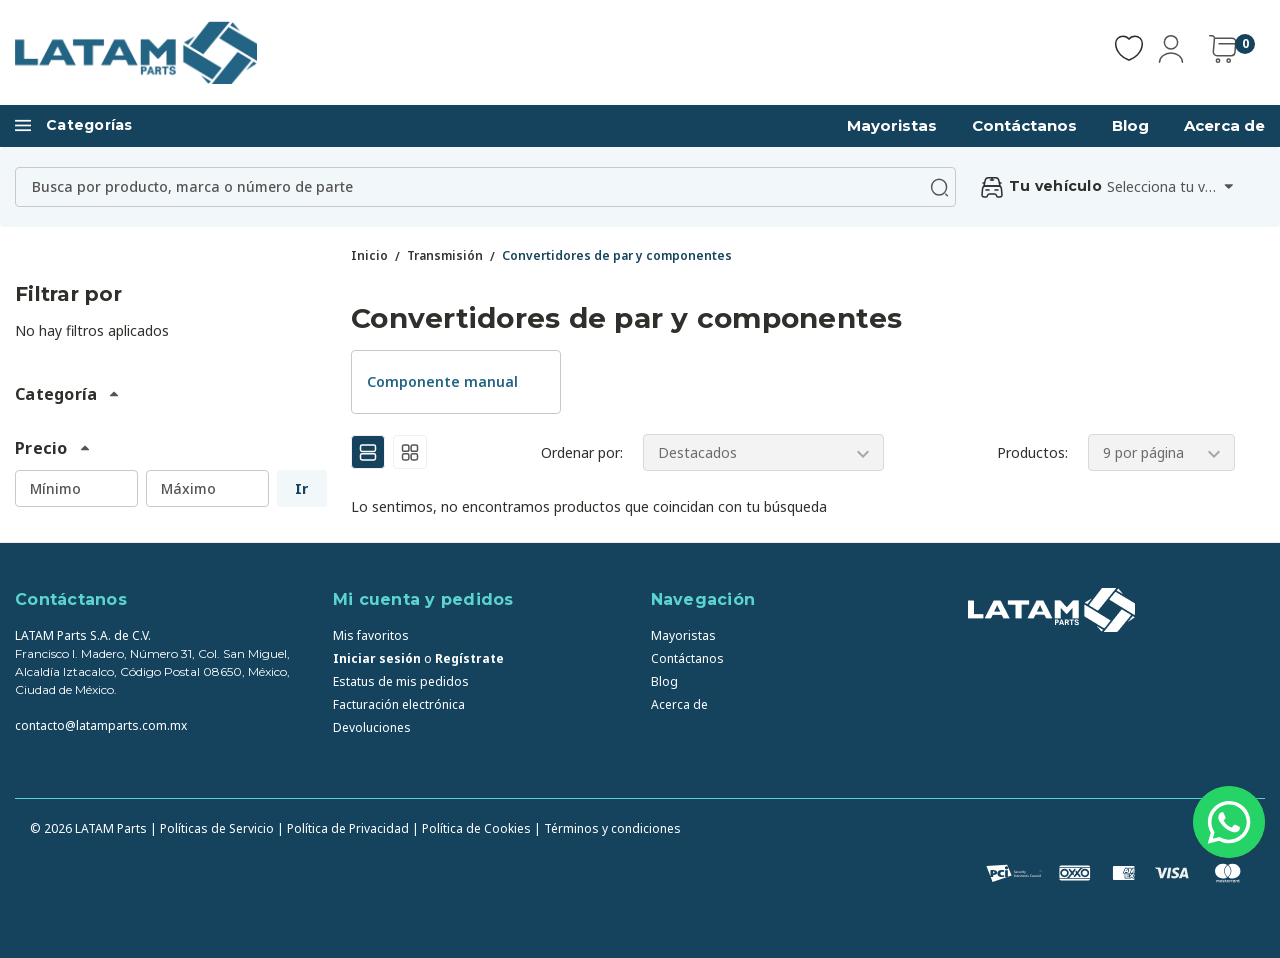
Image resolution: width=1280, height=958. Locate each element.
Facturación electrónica (399, 704)
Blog (1130, 125)
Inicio (369, 255)
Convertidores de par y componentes (617, 255)
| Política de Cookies (471, 828)
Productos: (1032, 452)
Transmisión (445, 255)
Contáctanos (1024, 125)
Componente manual (442, 381)
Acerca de (1224, 125)
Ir (301, 488)
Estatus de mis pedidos (401, 681)
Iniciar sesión (377, 658)
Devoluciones (372, 727)
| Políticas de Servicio (212, 828)
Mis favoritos (371, 635)
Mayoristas (892, 125)
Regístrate (469, 658)
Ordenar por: (582, 452)
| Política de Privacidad (343, 828)
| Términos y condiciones (607, 828)
